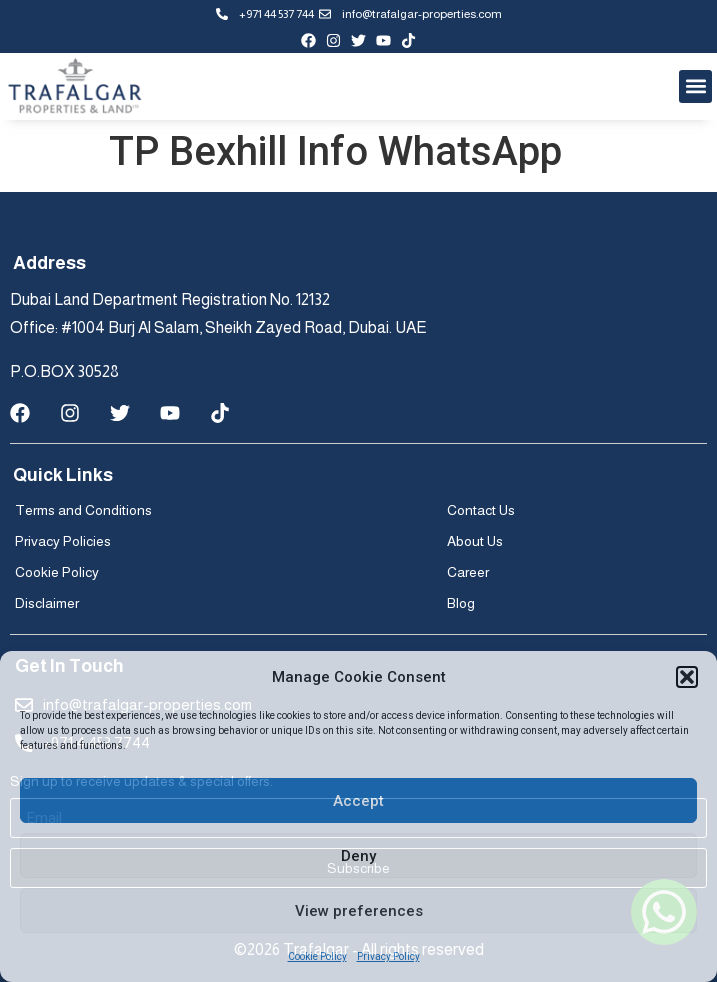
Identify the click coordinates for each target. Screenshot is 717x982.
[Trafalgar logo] (75, 86)
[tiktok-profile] (408, 40)
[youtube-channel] (383, 40)
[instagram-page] (333, 40)
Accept (358, 801)
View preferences (359, 911)
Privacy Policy (388, 956)
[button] (687, 677)
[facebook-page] (308, 40)
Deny (358, 856)
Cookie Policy (317, 956)
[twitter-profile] (358, 40)
